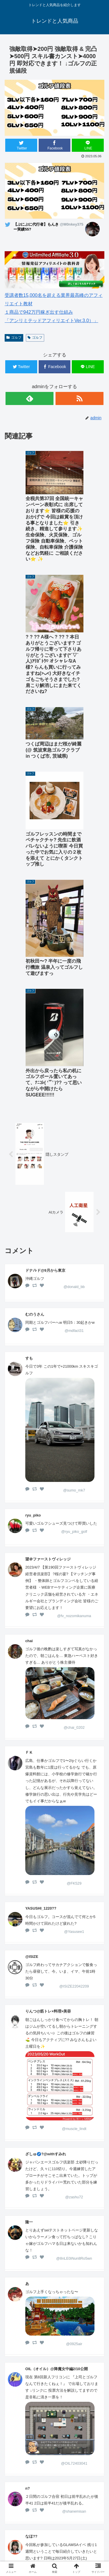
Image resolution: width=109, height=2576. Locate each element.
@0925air (74, 2031)
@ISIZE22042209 (74, 1674)
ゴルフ (14, 338)
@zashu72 (74, 1885)
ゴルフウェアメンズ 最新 (79, 2523)
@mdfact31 (74, 1018)
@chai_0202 (74, 1415)
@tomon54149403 (74, 2355)
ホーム (30, 2519)
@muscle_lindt (74, 1816)
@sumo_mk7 (74, 1178)
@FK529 (74, 1571)
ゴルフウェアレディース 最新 (30, 2539)
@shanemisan (74, 2199)
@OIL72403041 (74, 2151)
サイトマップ (79, 2551)
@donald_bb (74, 974)
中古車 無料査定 (29, 2551)
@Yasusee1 (74, 1619)
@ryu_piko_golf (74, 1219)
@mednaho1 (74, 2281)
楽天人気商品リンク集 (79, 2535)
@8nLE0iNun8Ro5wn (74, 1946)
